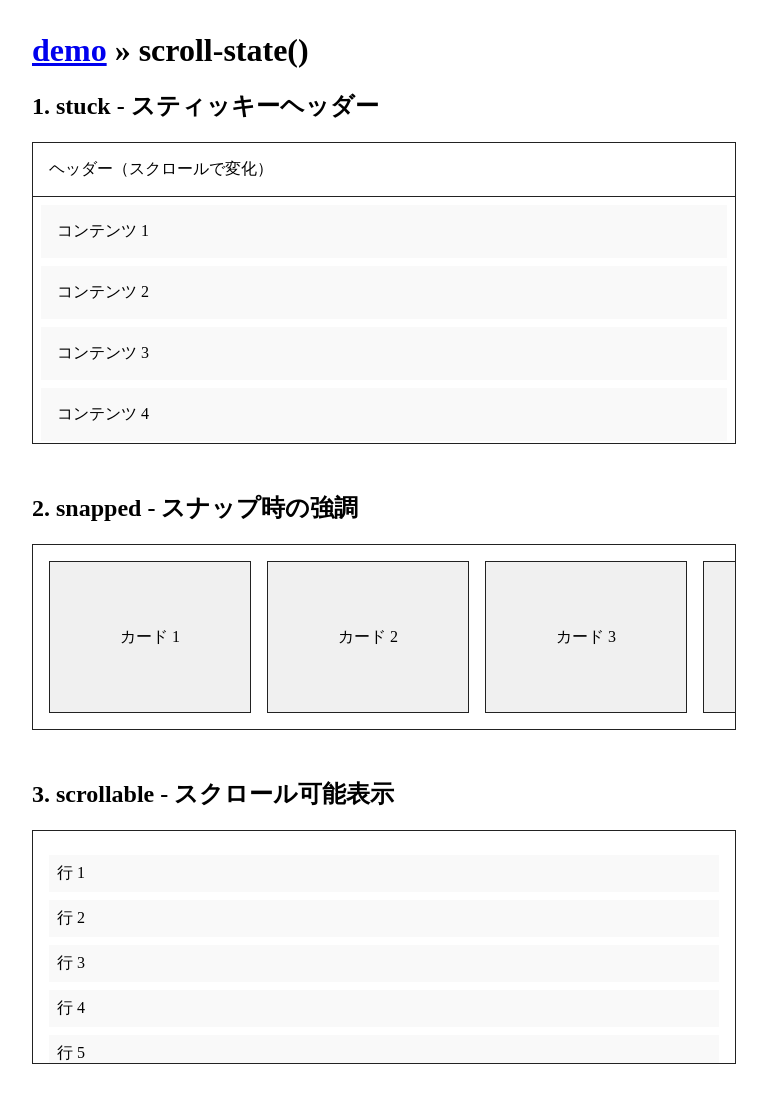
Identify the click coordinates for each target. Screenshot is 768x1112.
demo (69, 50)
